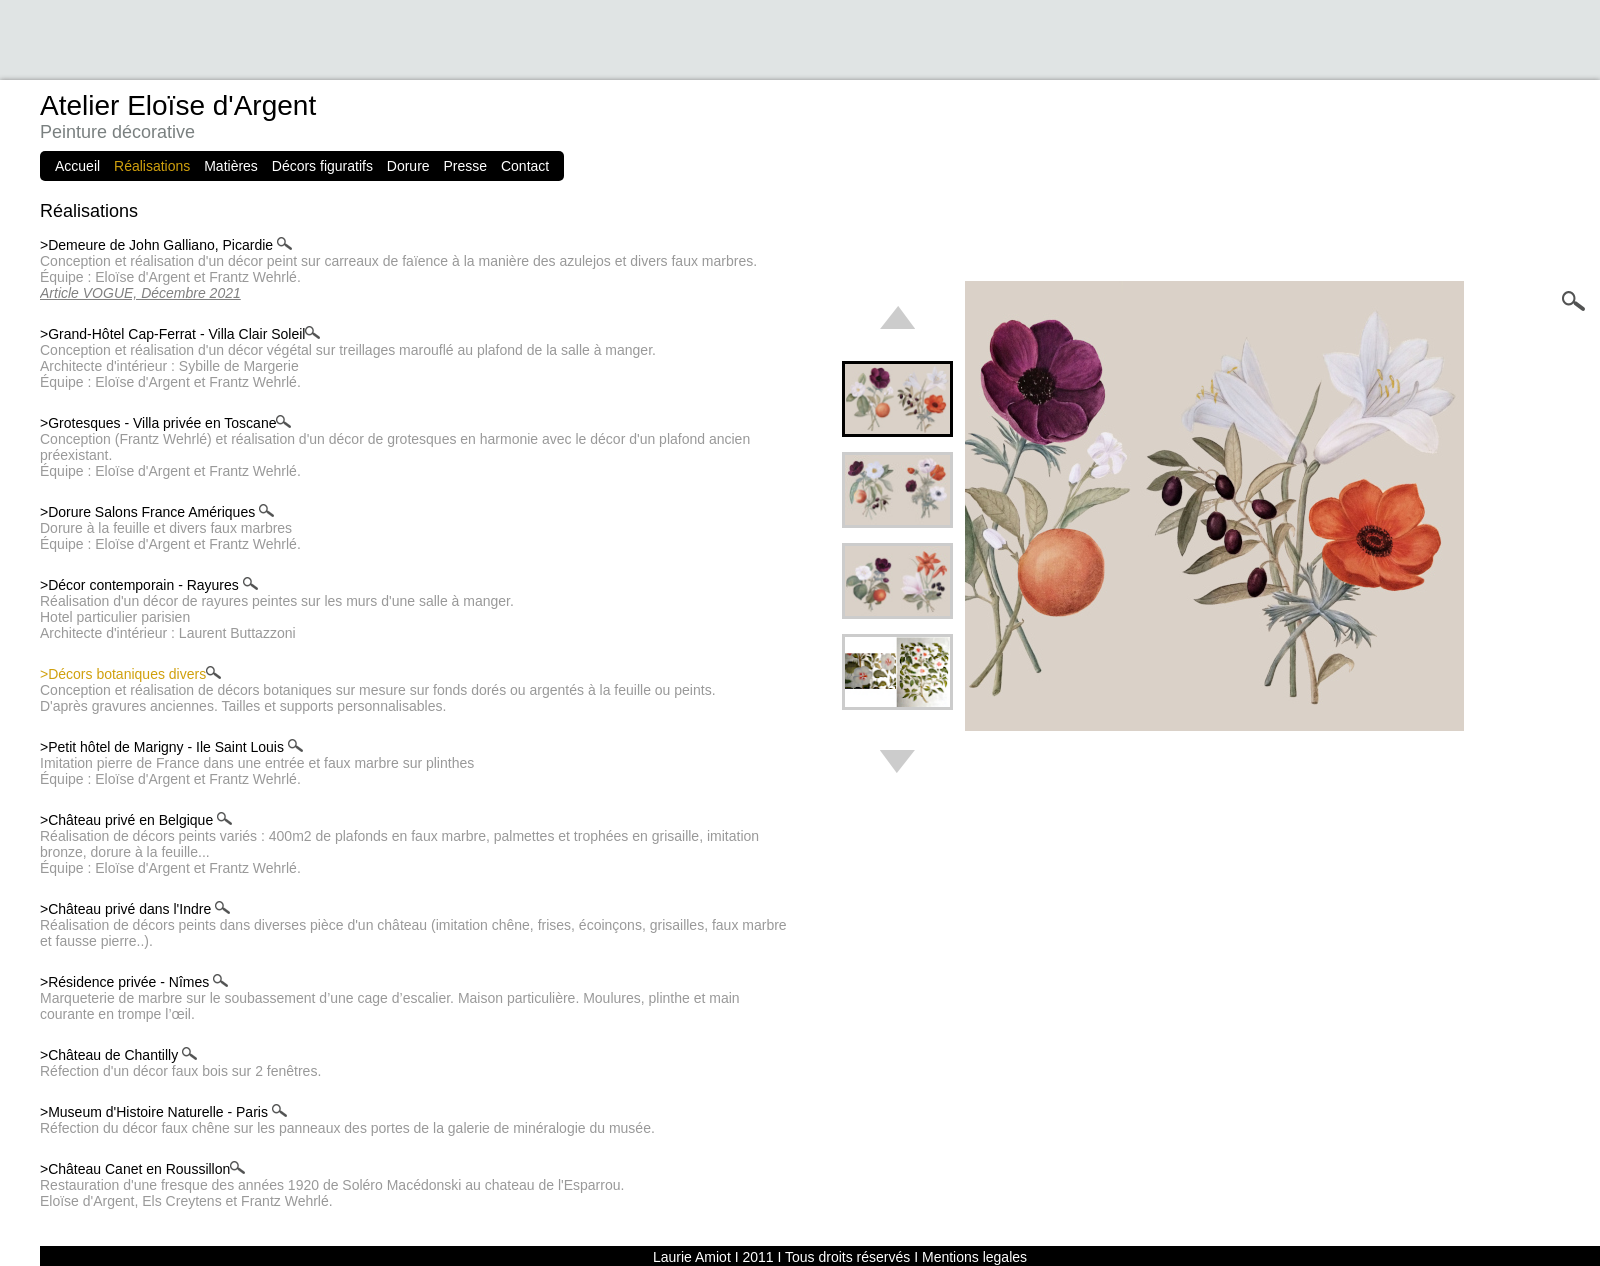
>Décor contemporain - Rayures (149, 585)
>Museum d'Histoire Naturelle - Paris (163, 1112)
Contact (525, 166)
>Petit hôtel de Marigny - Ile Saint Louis (171, 747)
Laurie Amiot (692, 1257)
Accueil (77, 166)
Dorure (408, 166)
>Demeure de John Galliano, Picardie (166, 245)
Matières (231, 166)
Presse (466, 166)
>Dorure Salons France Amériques (157, 512)
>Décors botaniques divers (130, 674)
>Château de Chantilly (118, 1055)
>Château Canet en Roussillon (142, 1169)
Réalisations (152, 166)
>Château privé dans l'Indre (135, 909)
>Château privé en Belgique (136, 820)
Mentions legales (974, 1257)
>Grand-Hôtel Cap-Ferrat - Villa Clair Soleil (180, 334)
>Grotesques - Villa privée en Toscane (165, 423)
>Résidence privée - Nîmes (134, 982)
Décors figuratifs (322, 166)
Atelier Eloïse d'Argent (178, 105)
